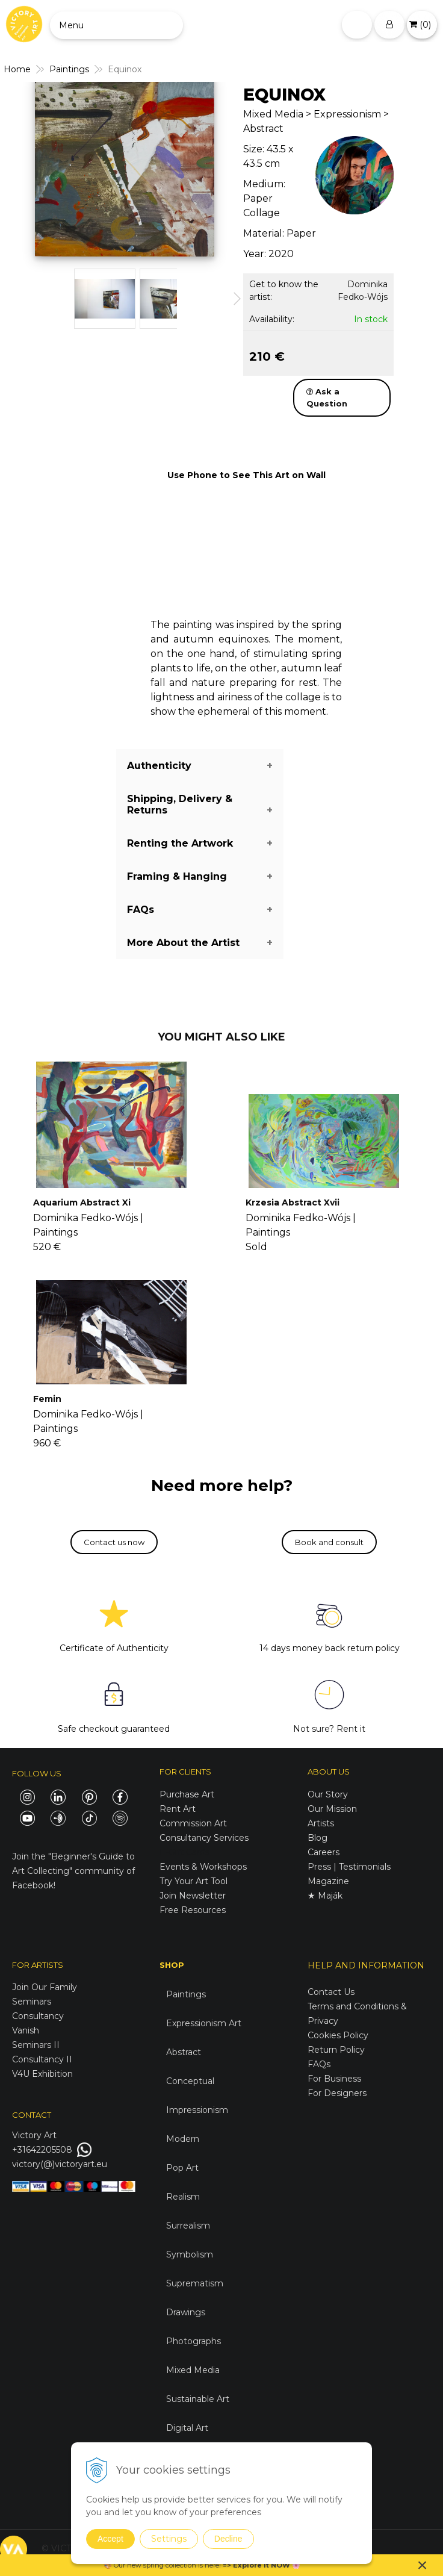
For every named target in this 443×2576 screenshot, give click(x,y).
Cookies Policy (338, 2035)
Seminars (31, 2001)
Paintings (186, 1994)
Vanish (25, 2030)
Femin (47, 1398)
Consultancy (38, 2016)
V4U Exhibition (42, 2073)
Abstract (183, 2052)
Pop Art (182, 2167)
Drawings (185, 2312)
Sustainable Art (197, 2399)
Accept (110, 2538)
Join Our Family (44, 1987)
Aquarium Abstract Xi (82, 1202)
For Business (336, 2078)
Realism (183, 2196)
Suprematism (194, 2283)
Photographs (193, 2341)
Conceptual (190, 2081)
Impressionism (197, 2110)
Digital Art (187, 2427)
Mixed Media (193, 2370)
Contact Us (331, 1991)
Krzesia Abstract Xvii (292, 1202)
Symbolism (189, 2254)
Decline (228, 2538)
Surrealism (188, 2225)
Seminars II (36, 2044)
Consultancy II (42, 2059)
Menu (71, 25)
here (212, 2565)
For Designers (337, 2093)
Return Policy (336, 2049)
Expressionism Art (203, 2023)
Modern (182, 2138)
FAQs (319, 2064)
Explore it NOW (261, 2565)
